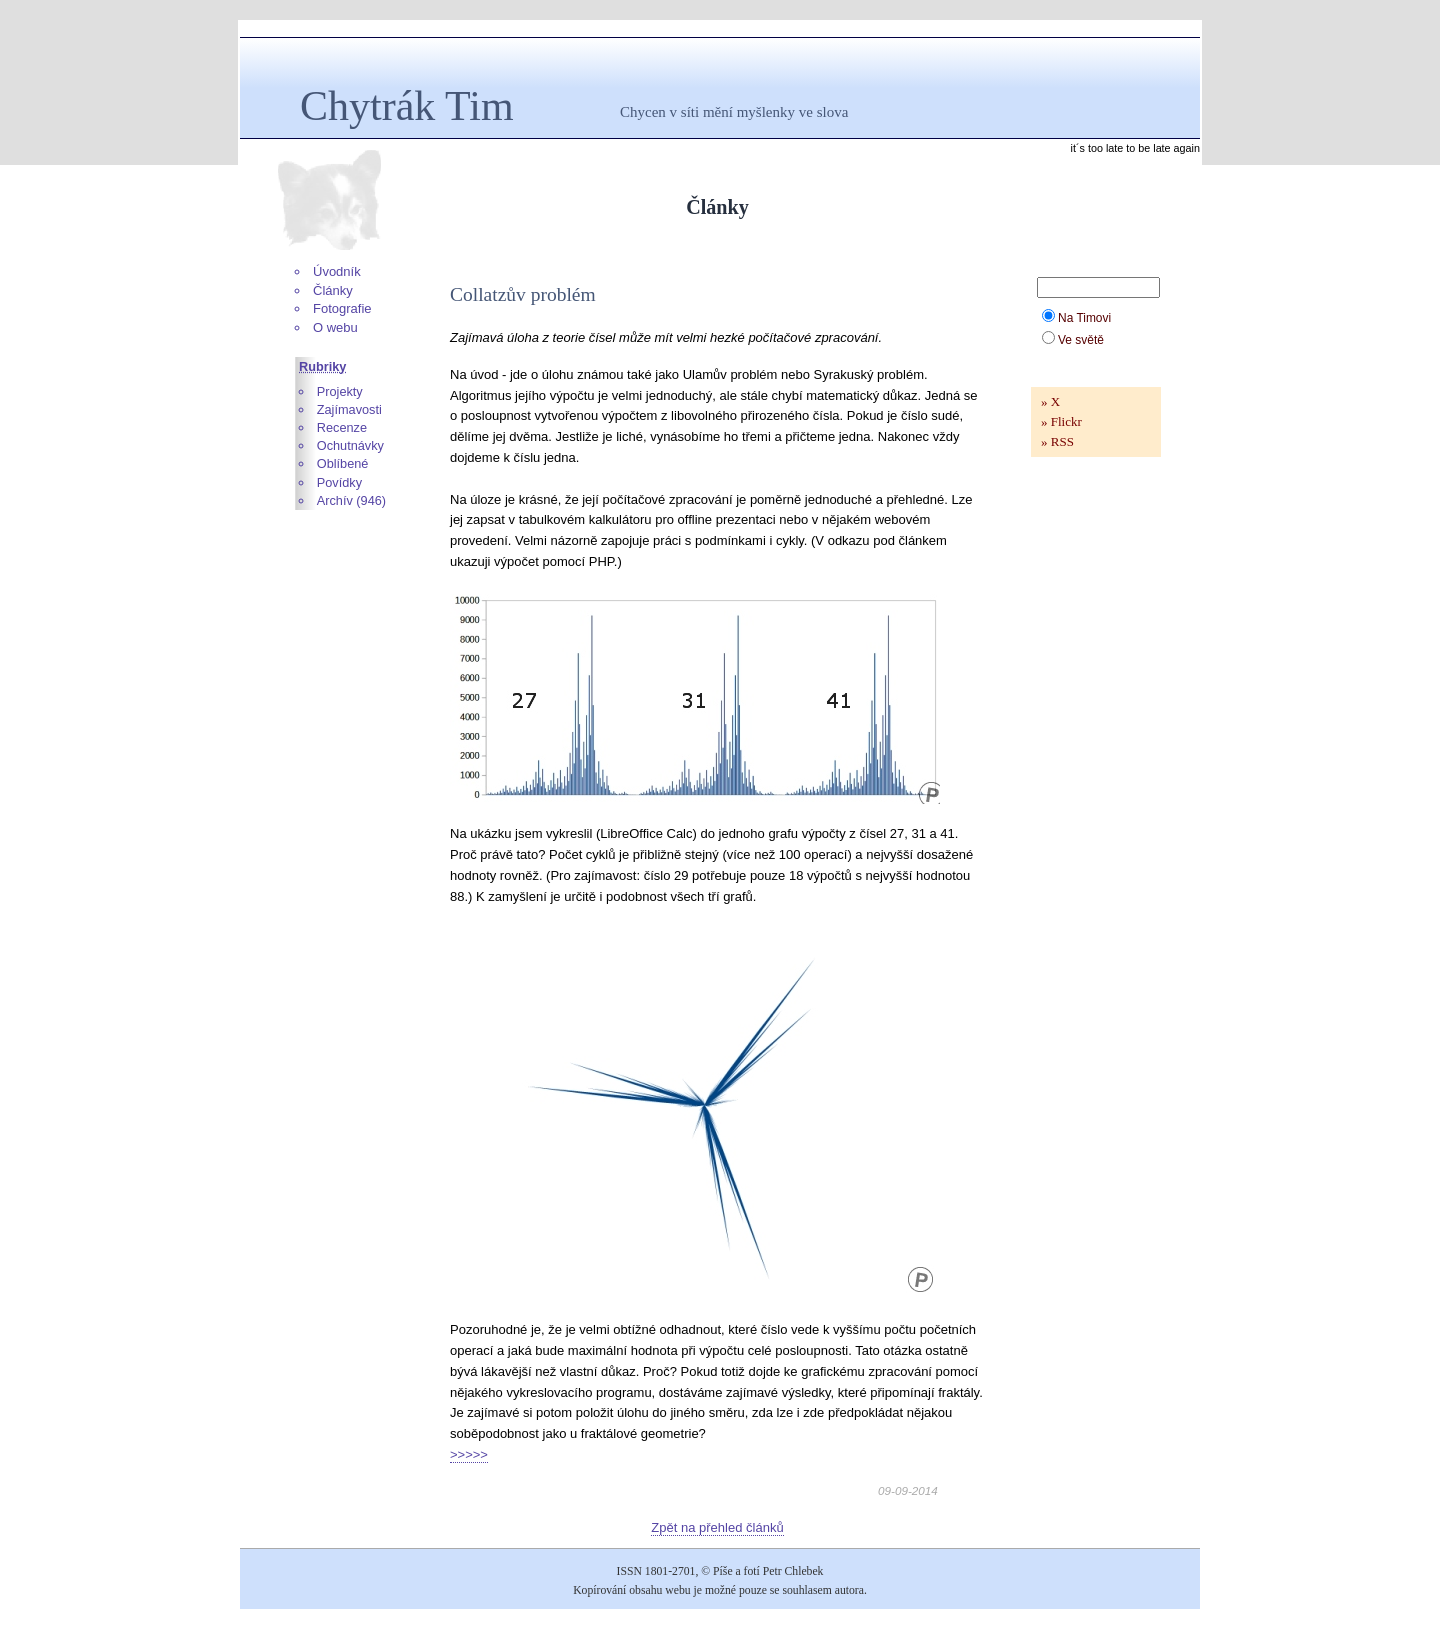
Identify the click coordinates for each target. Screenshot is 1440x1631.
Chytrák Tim (407, 106)
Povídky (339, 482)
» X (1050, 401)
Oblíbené (343, 463)
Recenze (342, 427)
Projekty (340, 391)
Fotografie (342, 308)
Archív (335, 500)
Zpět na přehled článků (717, 1527)
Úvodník (337, 271)
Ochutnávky (350, 445)
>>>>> (469, 1454)
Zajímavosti (349, 409)
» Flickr (1061, 421)
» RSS (1057, 441)
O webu (335, 327)
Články (333, 290)
